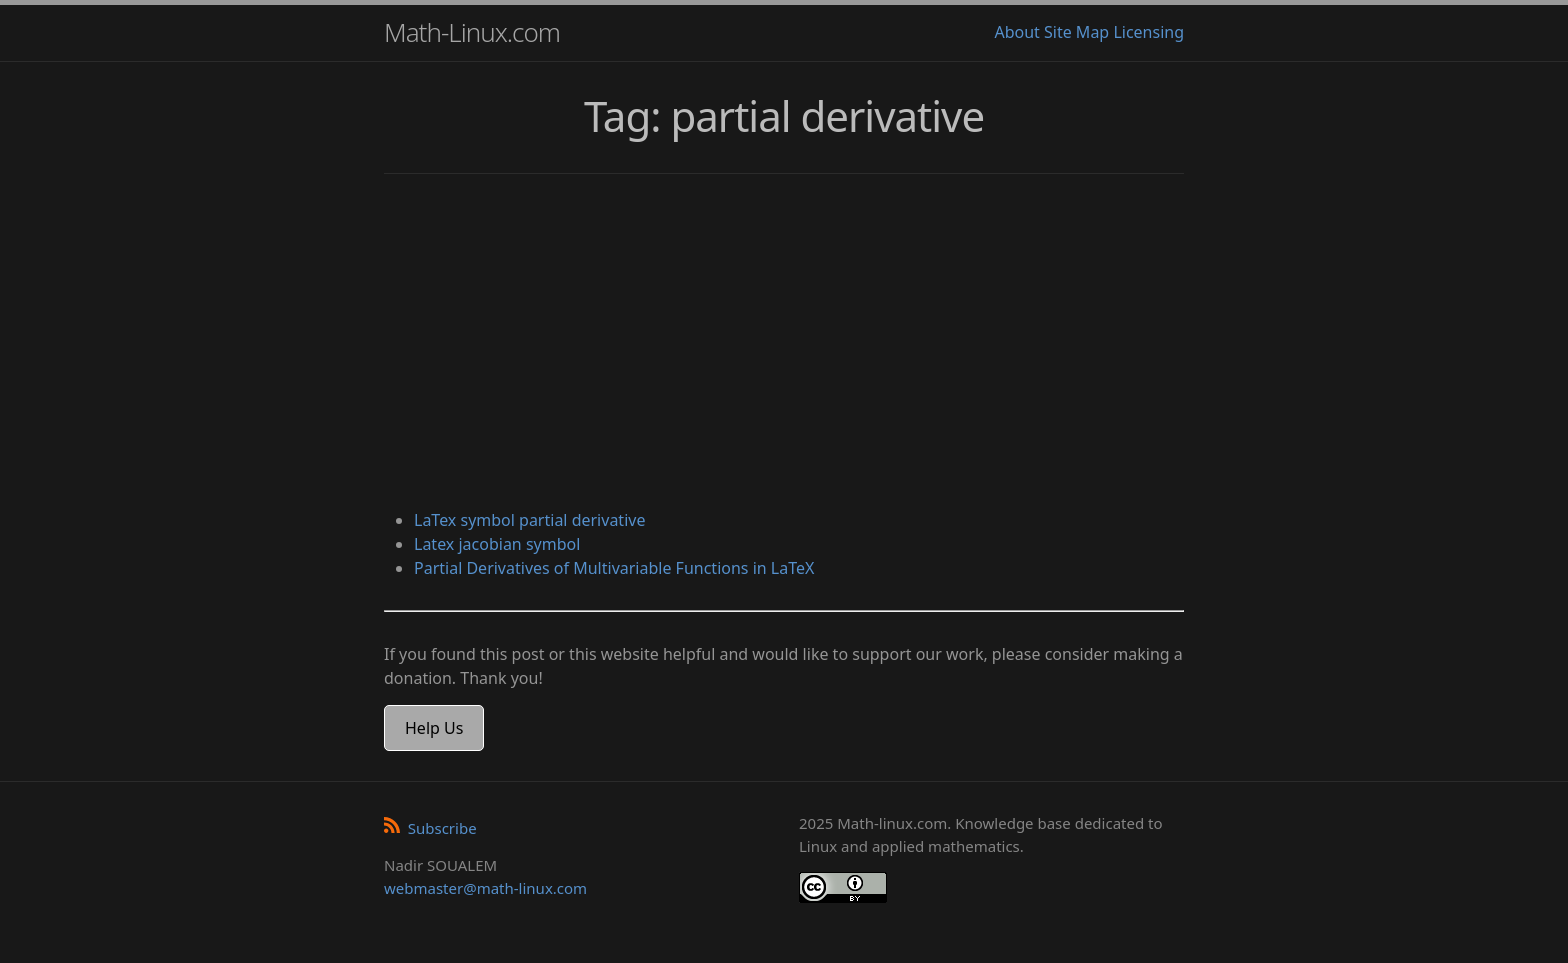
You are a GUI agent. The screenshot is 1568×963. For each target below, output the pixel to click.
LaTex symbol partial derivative (529, 520)
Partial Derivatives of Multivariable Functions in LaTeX (614, 568)
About (1016, 32)
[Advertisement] (784, 344)
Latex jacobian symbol (497, 544)
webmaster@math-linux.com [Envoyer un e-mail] (485, 888)
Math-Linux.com (472, 32)
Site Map (1076, 32)
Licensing (1148, 32)
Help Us (434, 728)
